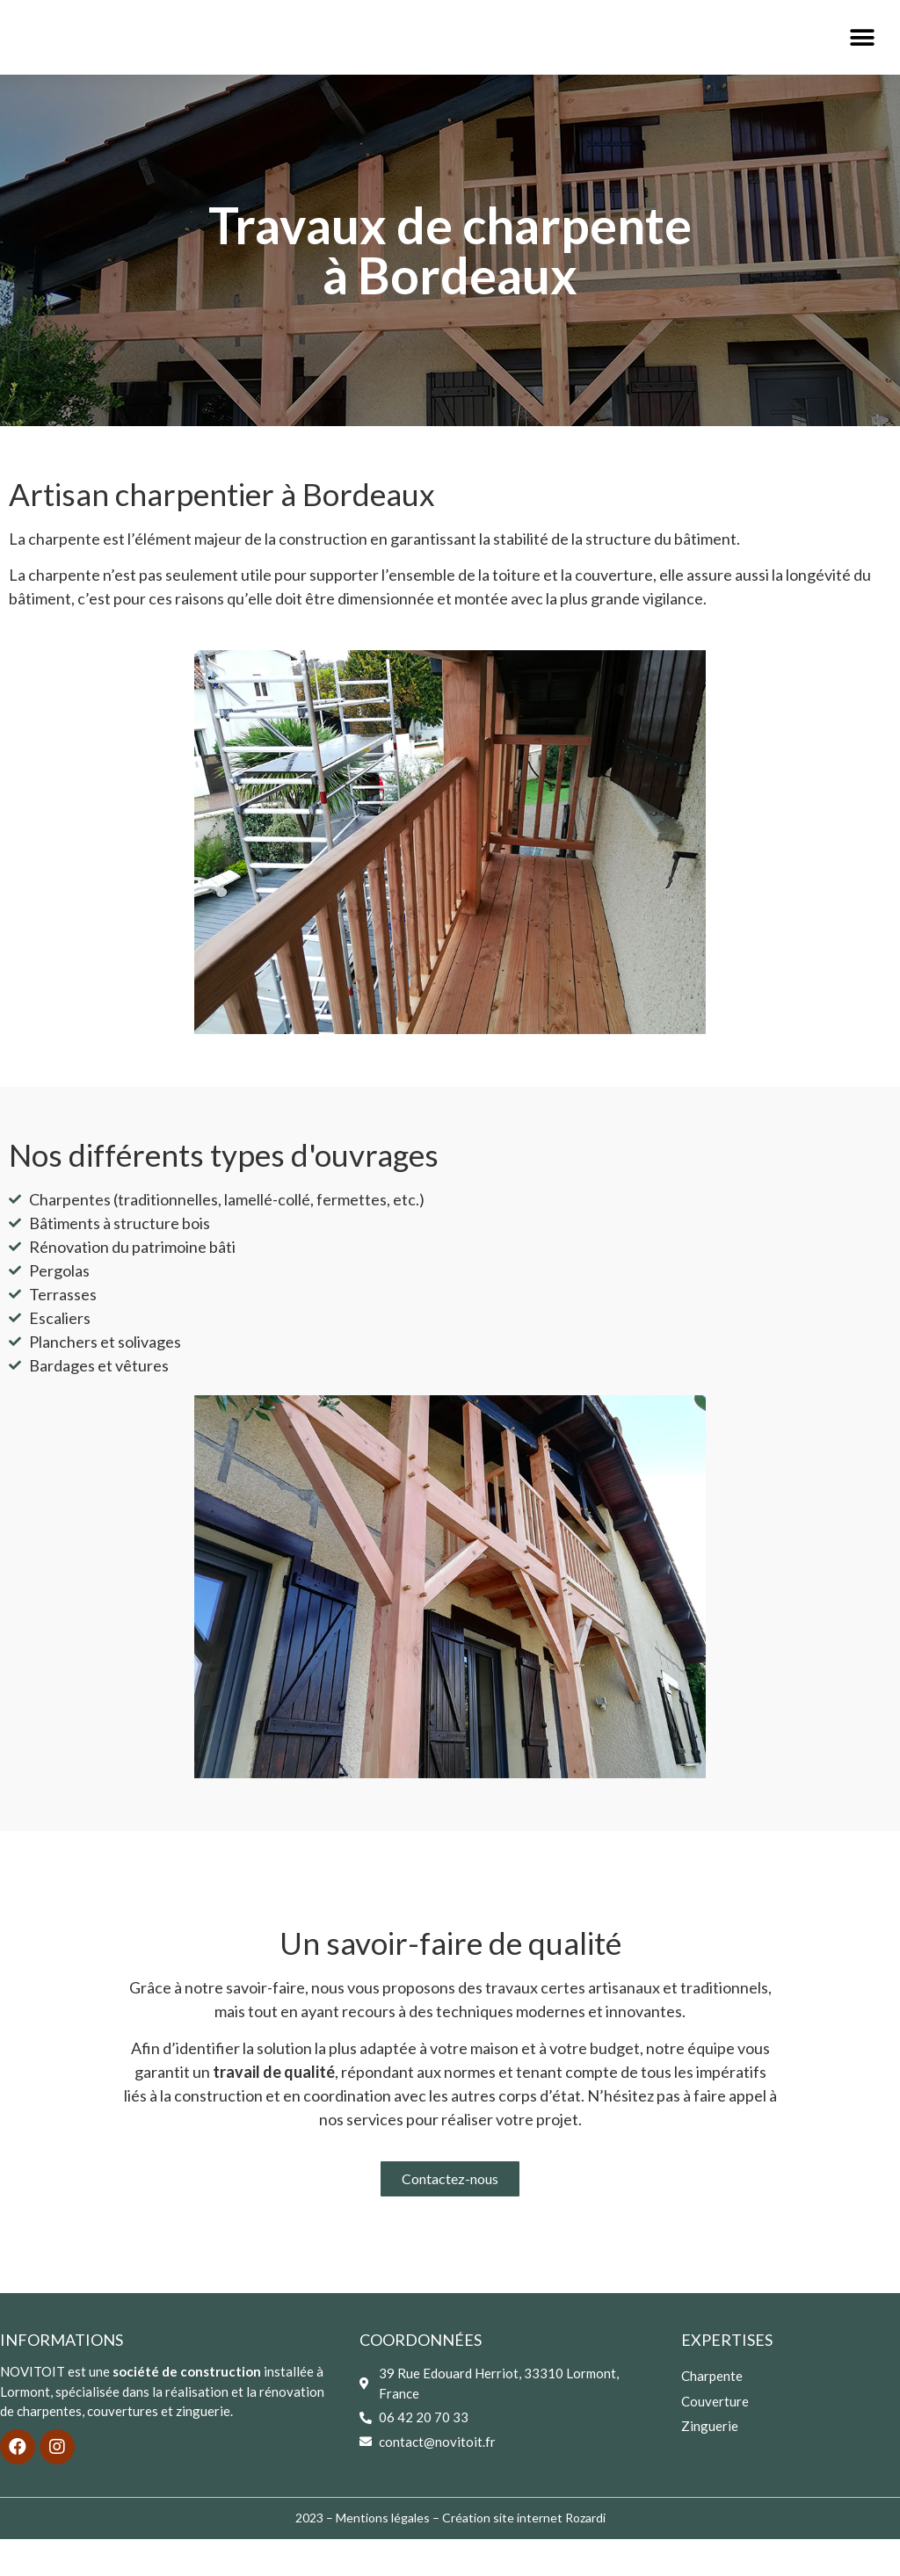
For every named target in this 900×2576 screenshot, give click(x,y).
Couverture (715, 2437)
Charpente (712, 2412)
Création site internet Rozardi (524, 2553)
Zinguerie (709, 2462)
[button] (862, 56)
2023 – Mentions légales (362, 2553)
